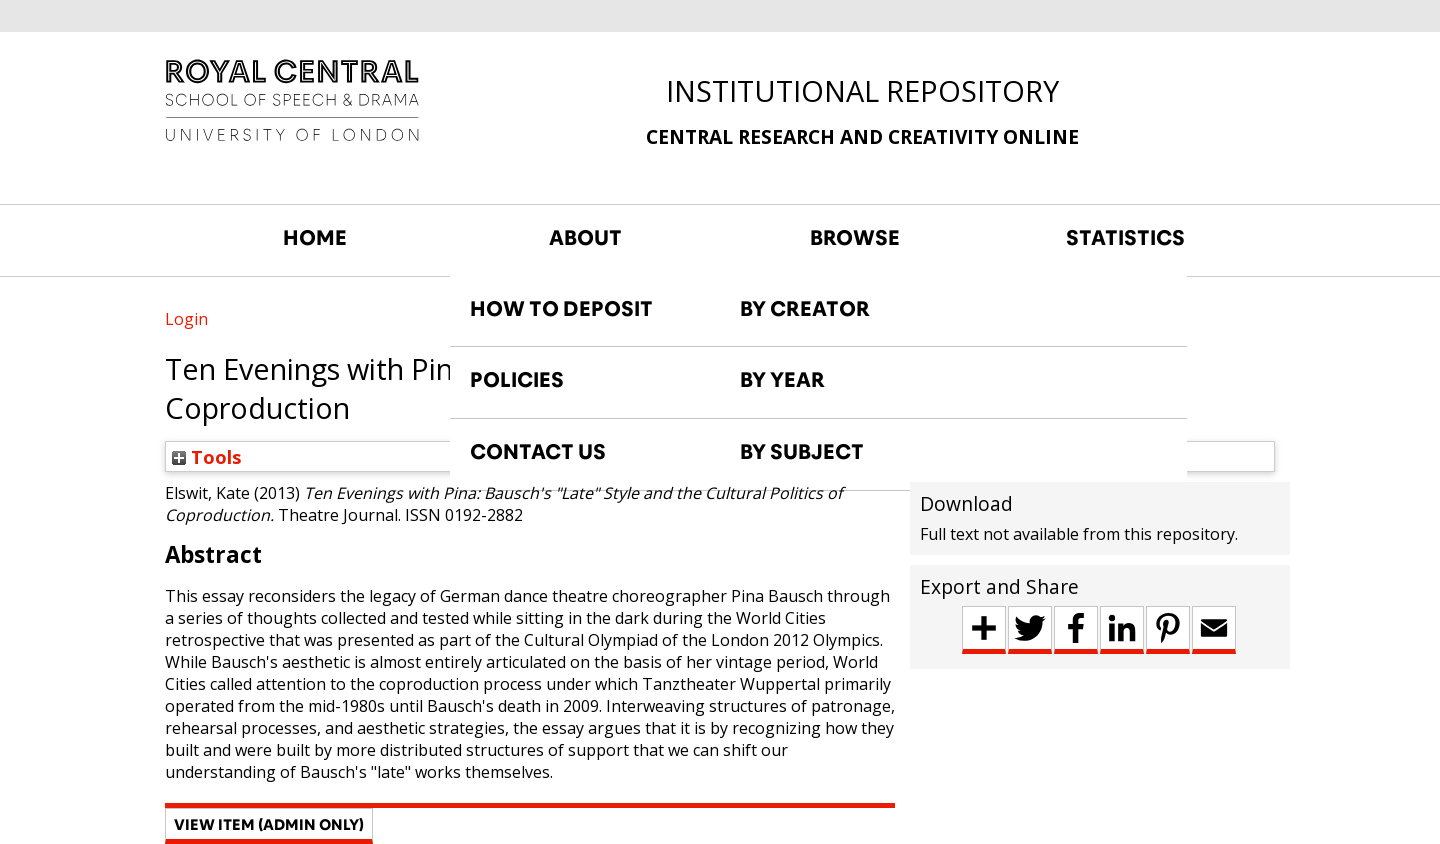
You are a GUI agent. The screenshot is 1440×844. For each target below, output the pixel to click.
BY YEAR (782, 380)
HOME (315, 238)
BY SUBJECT (802, 452)
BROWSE (855, 238)
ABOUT (585, 238)
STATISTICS (1125, 238)
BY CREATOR (805, 309)
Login (186, 319)
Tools (207, 456)
